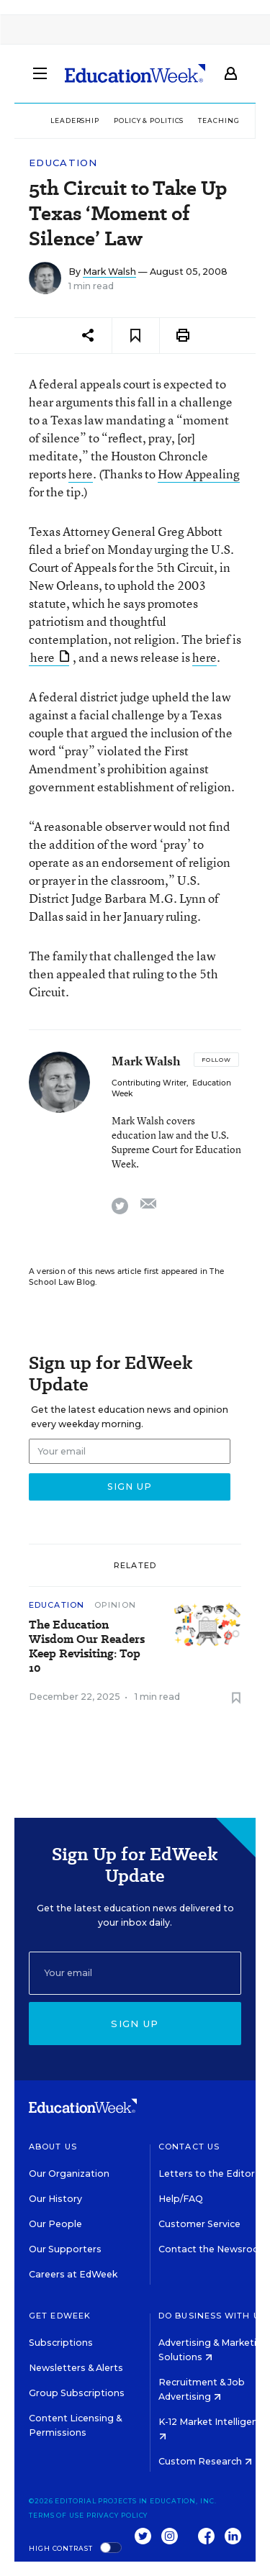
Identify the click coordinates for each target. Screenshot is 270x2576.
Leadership (74, 120)
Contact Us (189, 2147)
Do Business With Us (212, 2316)
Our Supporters (65, 2249)
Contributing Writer (149, 1083)
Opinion (115, 1605)
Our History (55, 2198)
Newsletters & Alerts (76, 2367)
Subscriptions (61, 2342)
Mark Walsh (109, 271)
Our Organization (69, 2173)
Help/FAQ (180, 2198)
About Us (53, 2147)
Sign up (134, 2023)
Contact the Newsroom (213, 2249)
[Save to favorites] (135, 335)
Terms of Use (56, 2515)
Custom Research (205, 2461)
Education (63, 163)
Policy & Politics (149, 120)
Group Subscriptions (77, 2393)
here (80, 473)
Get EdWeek (60, 2316)
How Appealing (199, 473)
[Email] (135, 1973)
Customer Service (199, 2223)
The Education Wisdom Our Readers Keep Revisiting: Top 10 (87, 1646)
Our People (55, 2223)
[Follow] (216, 1059)
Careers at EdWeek (73, 2274)
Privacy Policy (117, 2515)
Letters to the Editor (206, 2173)
